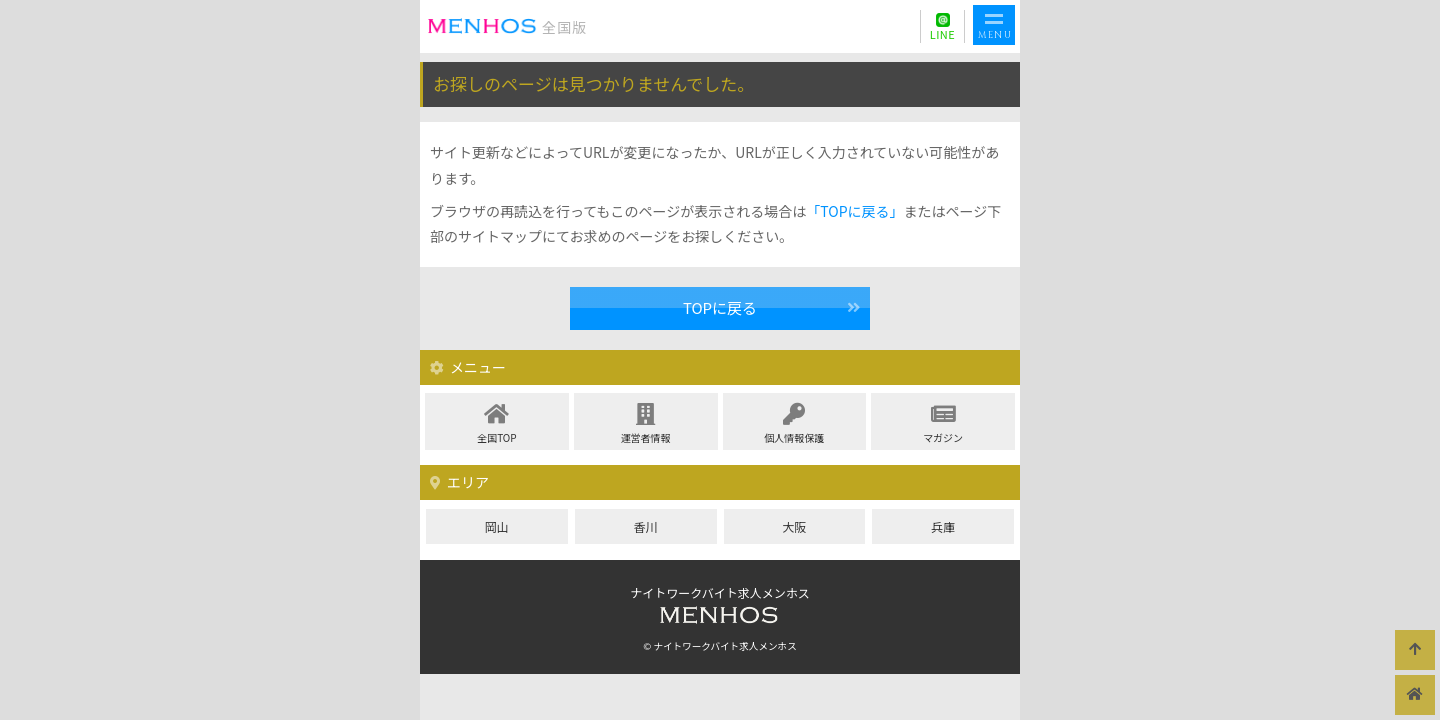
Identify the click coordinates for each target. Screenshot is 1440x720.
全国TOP (497, 424)
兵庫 (943, 526)
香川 (646, 526)
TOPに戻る (720, 307)
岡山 (497, 526)
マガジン (943, 424)
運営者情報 (646, 424)
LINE (943, 34)
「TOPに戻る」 (854, 211)
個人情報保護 (795, 424)
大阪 (794, 526)
